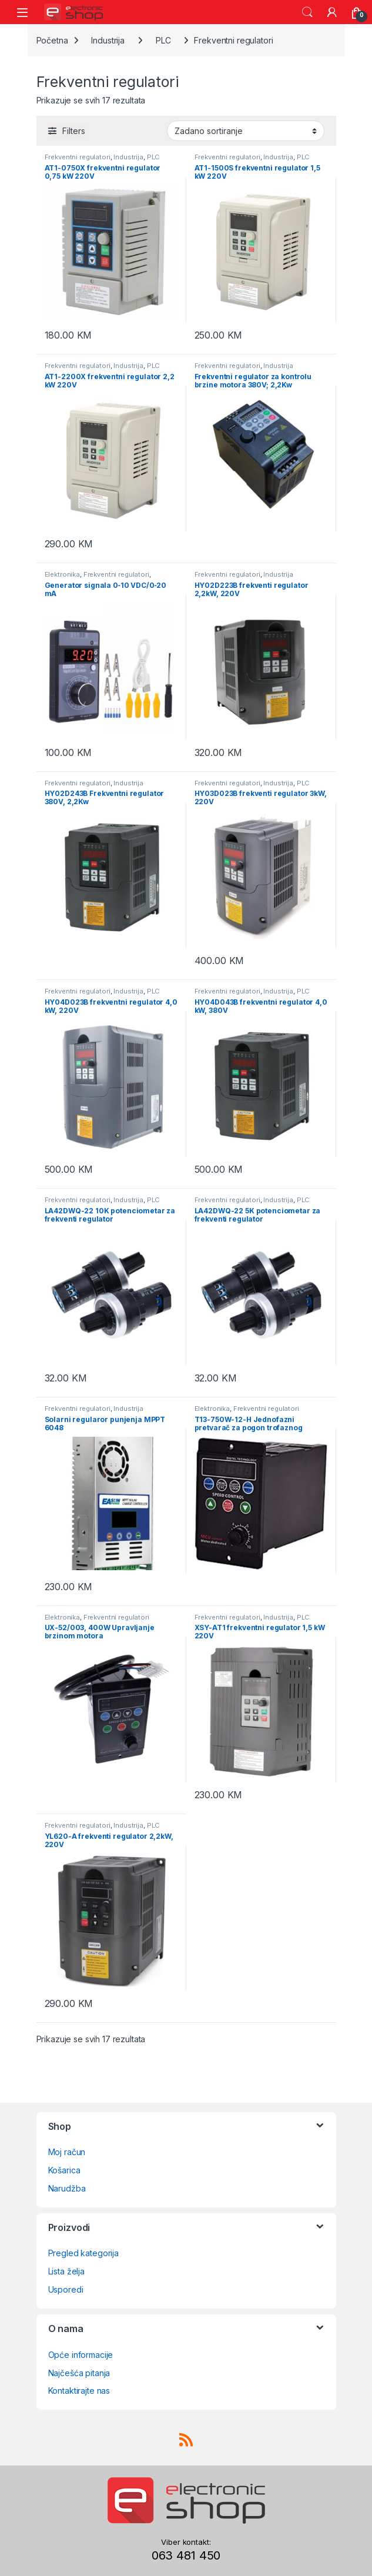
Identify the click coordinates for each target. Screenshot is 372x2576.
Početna (52, 40)
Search (307, 12)
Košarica (64, 2170)
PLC (163, 40)
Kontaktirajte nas (79, 2391)
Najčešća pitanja (79, 2373)
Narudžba (67, 2188)
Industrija (108, 40)
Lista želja (66, 2271)
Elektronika (62, 574)
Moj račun (67, 2152)
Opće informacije (80, 2355)
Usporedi (65, 2289)
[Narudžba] (245, 130)
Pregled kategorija (83, 2253)
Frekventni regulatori (77, 157)
